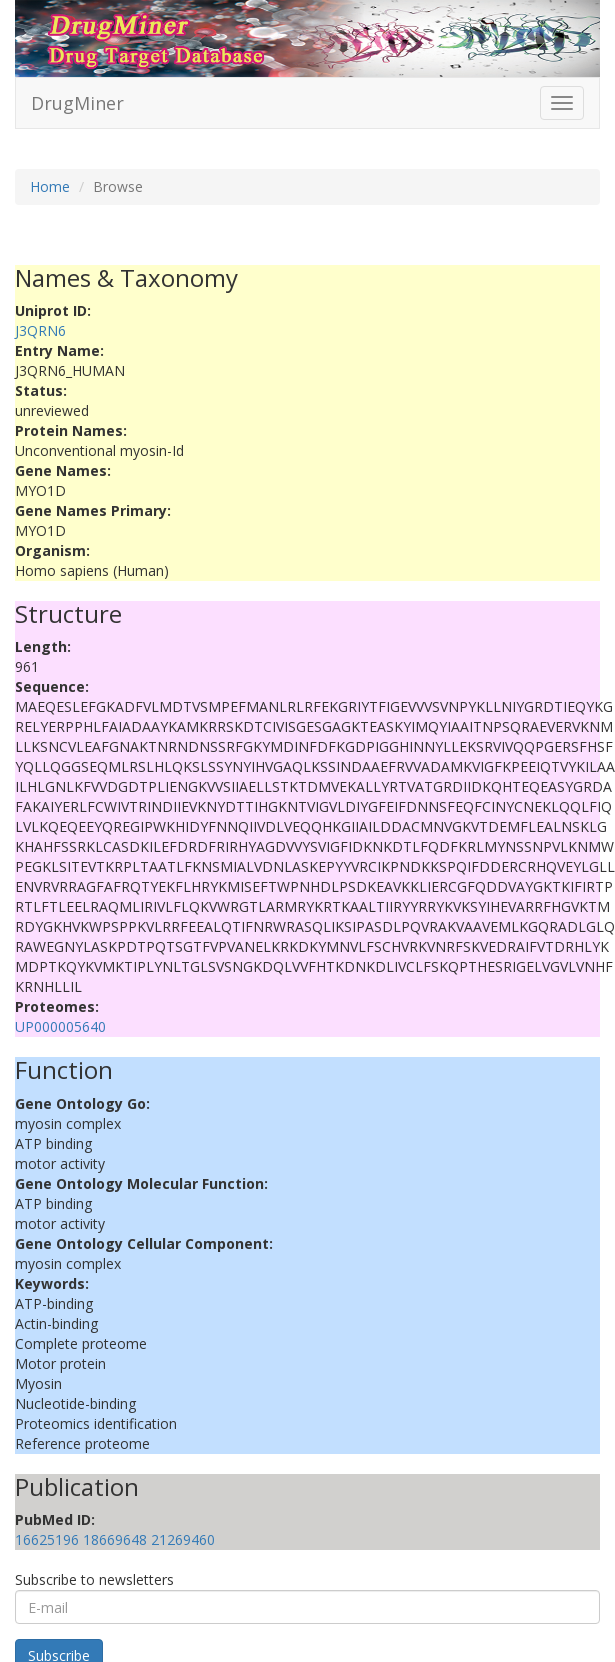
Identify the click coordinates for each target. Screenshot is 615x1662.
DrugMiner (77, 103)
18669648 (115, 1539)
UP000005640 (60, 1026)
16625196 (47, 1539)
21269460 (183, 1539)
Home (50, 186)
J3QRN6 (40, 330)
